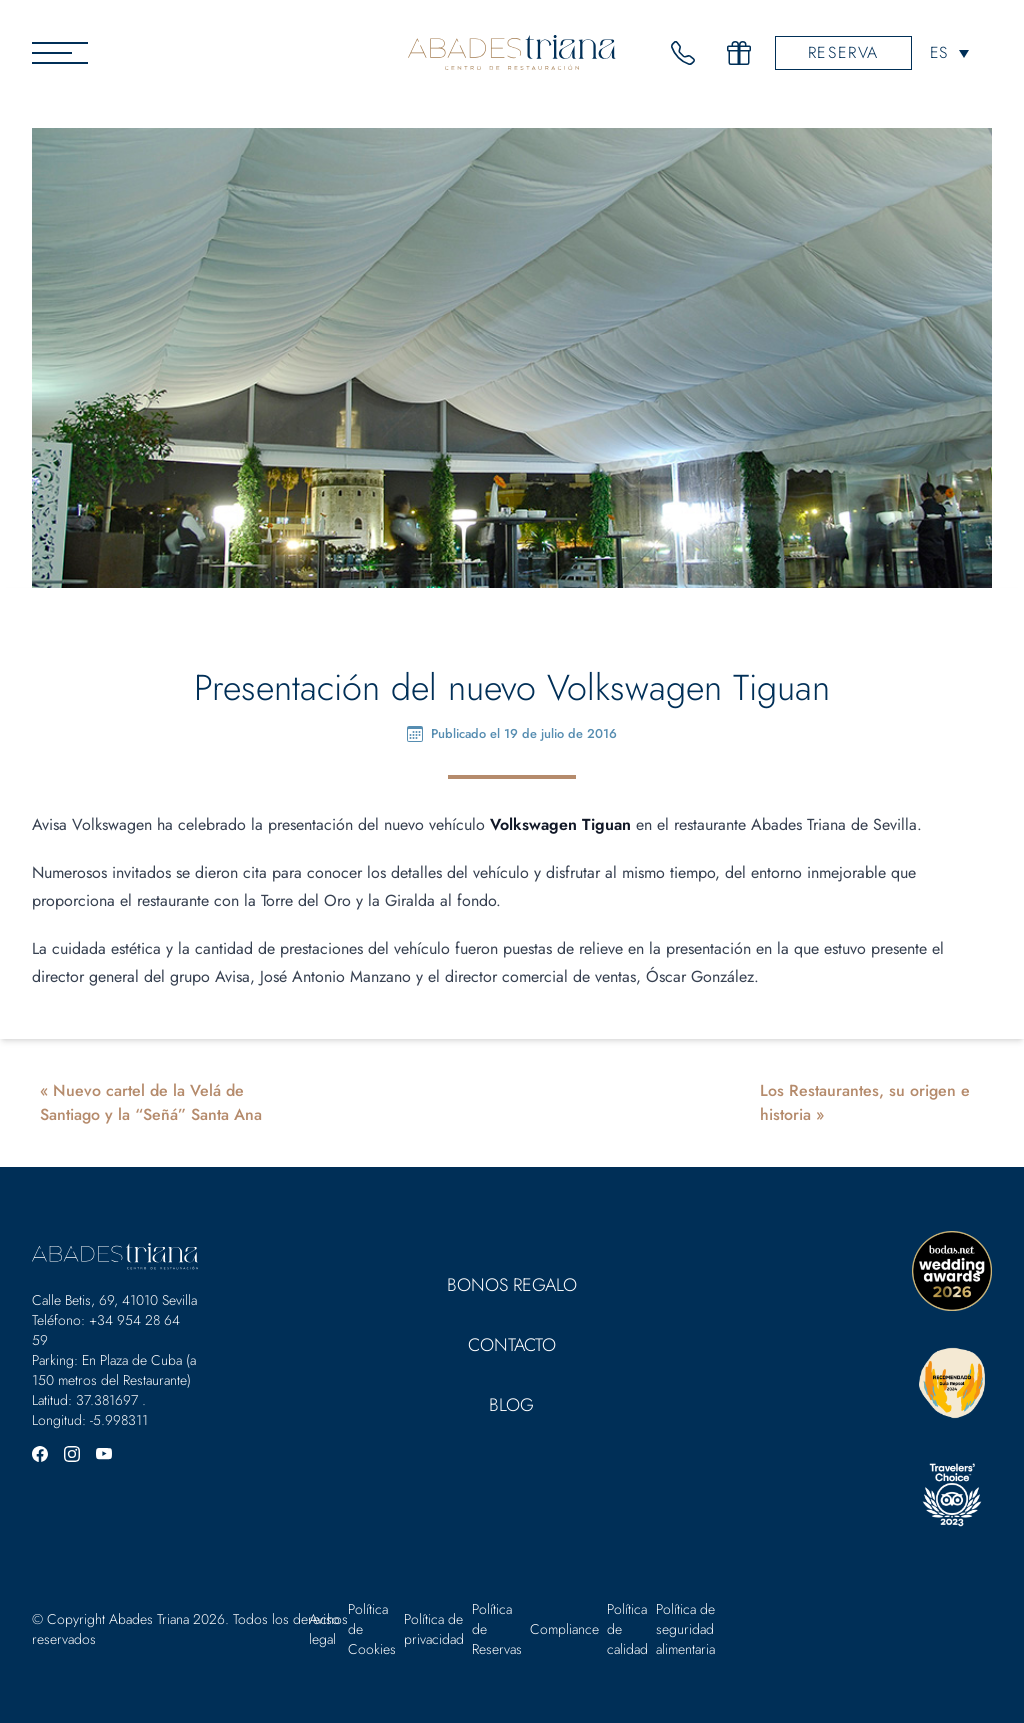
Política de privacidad (434, 1629)
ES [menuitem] (938, 52)
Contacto (512, 1345)
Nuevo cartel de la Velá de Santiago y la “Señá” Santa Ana (151, 1102)
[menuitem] (949, 52)
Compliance (564, 1629)
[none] (949, 52)
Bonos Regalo (512, 1285)
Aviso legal (324, 1629)
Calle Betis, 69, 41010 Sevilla (114, 1300)
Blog (511, 1405)
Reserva (843, 52)
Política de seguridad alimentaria (685, 1629)
